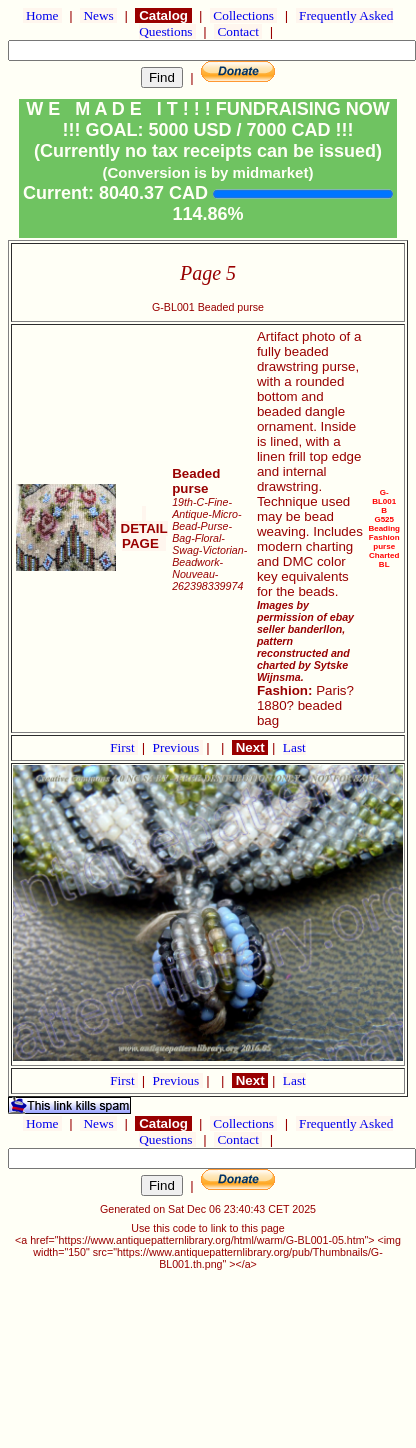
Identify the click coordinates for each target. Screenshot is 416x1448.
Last (294, 747)
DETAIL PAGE (144, 528)
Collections (243, 15)
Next (250, 747)
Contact (238, 31)
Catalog (163, 15)
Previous (178, 747)
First (124, 747)
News (98, 15)
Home (42, 15)
